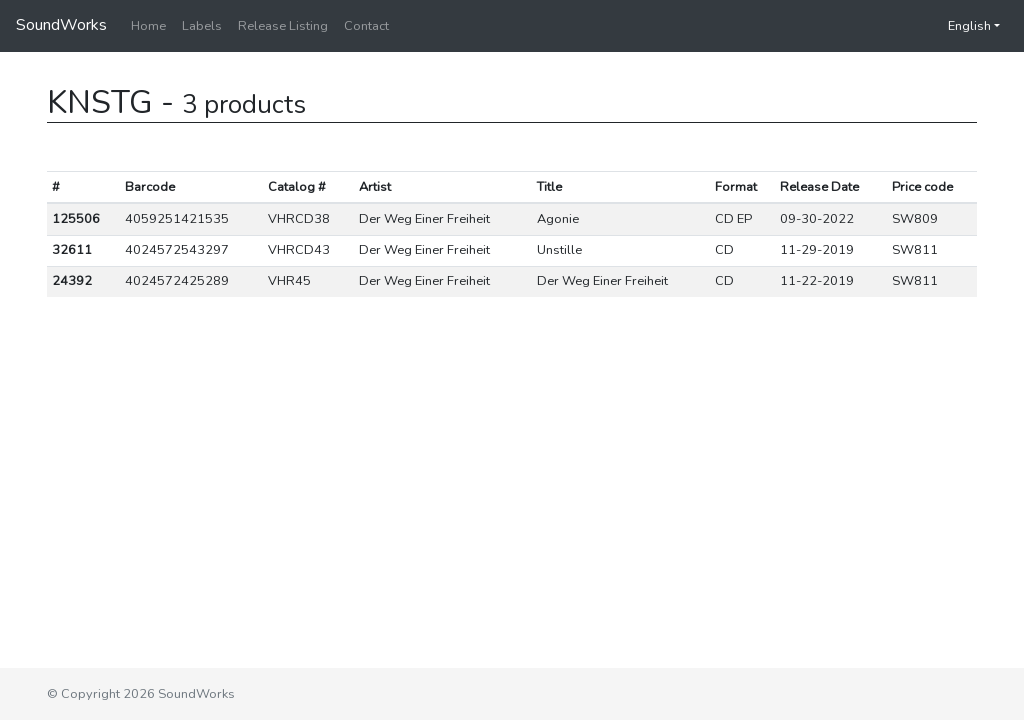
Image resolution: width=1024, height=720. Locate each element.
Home (148, 26)
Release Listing (283, 26)
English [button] (959, 26)
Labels (202, 26)
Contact (366, 26)
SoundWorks (61, 25)
